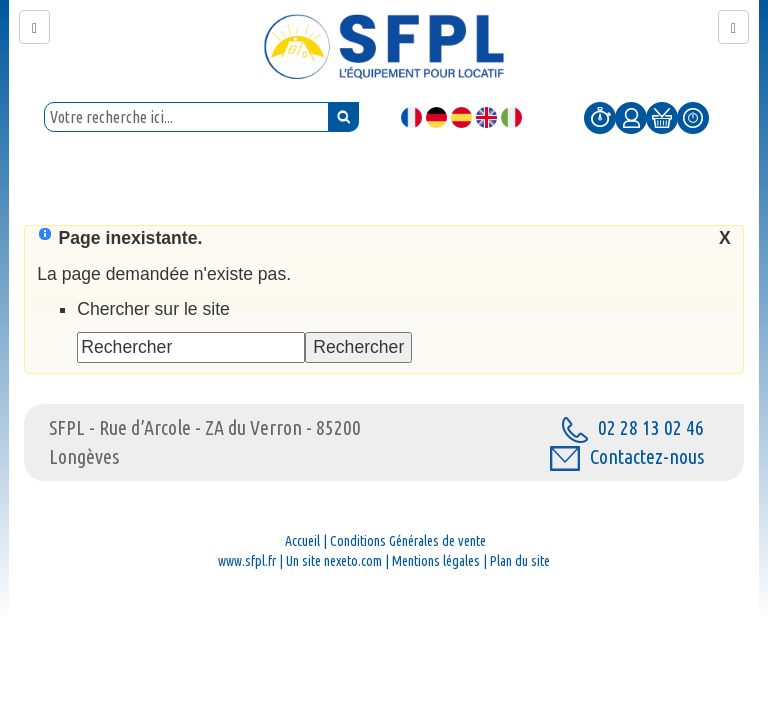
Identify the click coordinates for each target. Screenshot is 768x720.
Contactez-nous (627, 456)
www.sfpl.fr (247, 561)
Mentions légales (436, 561)
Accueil (302, 541)
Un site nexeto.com (334, 561)
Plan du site (520, 561)
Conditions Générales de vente (408, 541)
